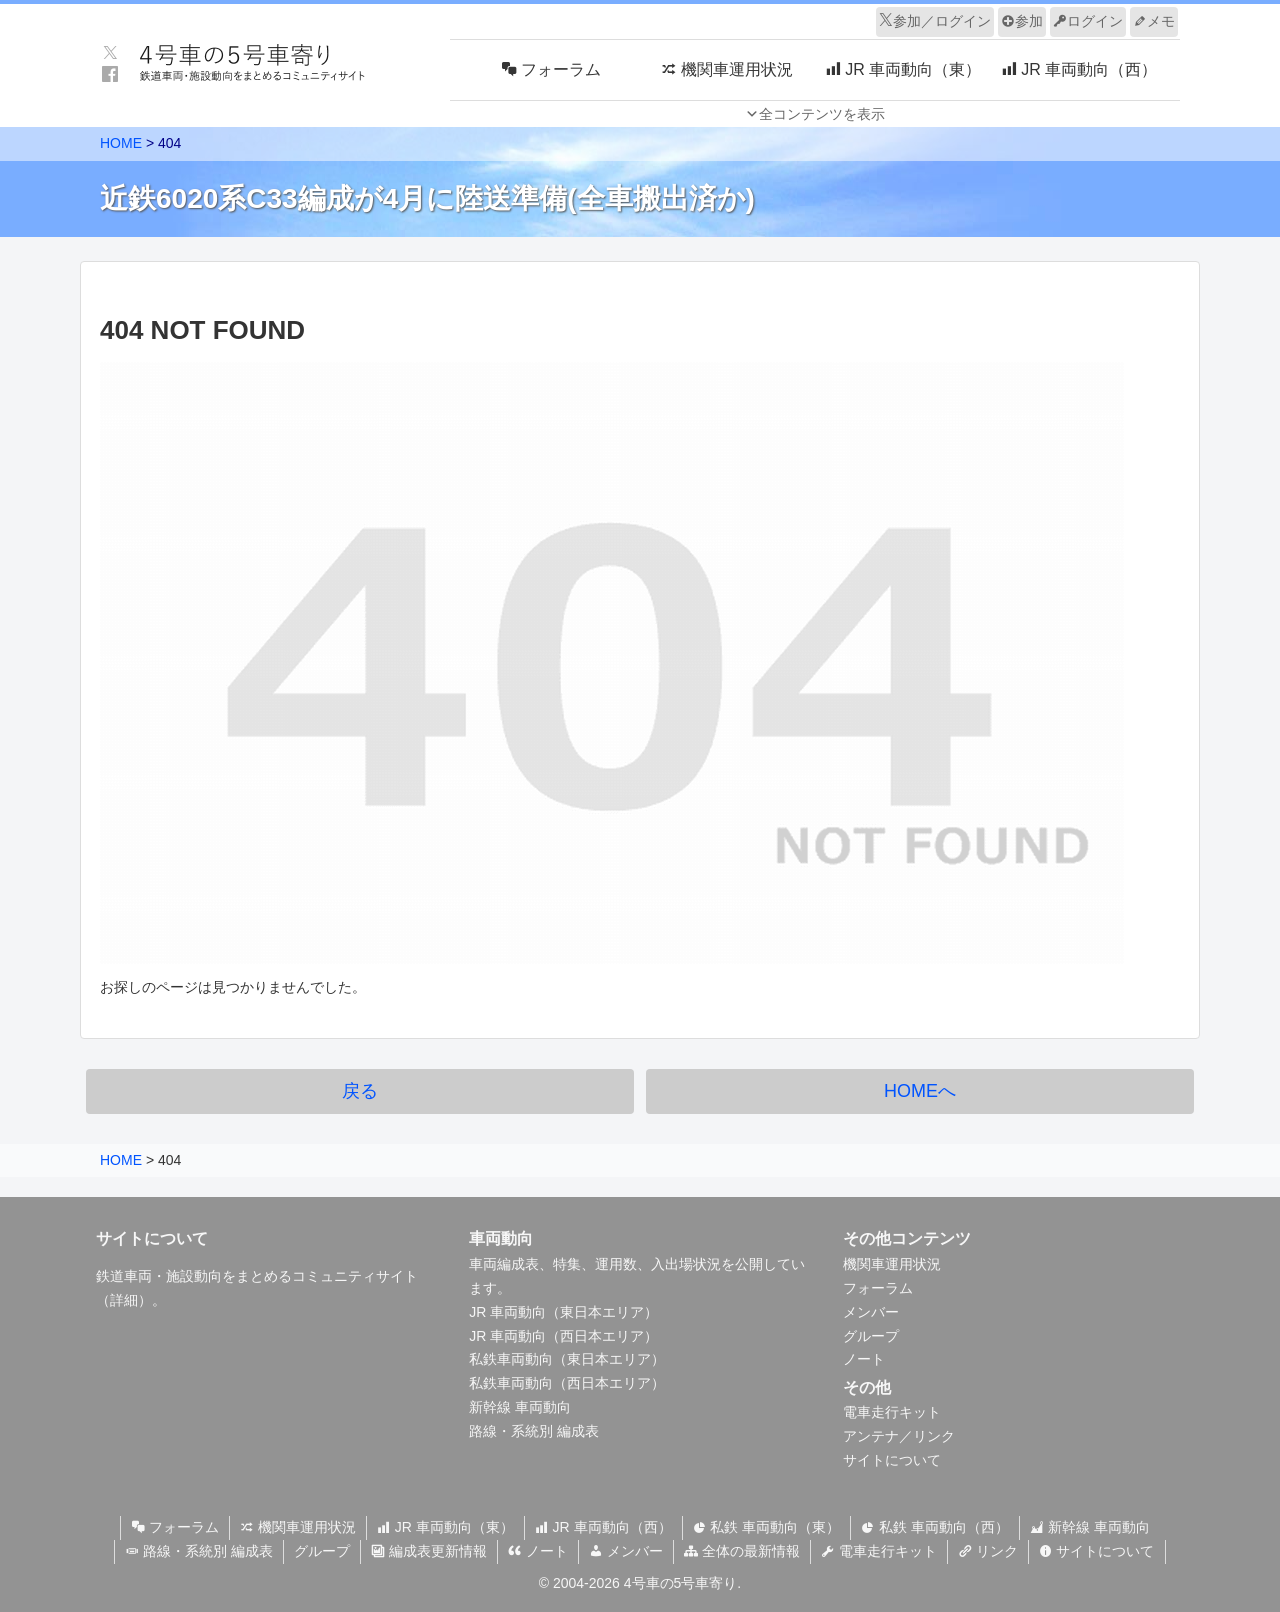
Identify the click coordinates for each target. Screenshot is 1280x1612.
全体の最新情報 (742, 1551)
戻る (360, 1091)
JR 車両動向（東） (445, 1527)
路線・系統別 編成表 (534, 1431)
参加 (1022, 21)
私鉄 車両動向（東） (767, 1527)
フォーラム (878, 1288)
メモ (1154, 21)
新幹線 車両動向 (520, 1407)
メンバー (871, 1312)
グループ (871, 1336)
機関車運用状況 (892, 1264)
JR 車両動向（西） (603, 1527)
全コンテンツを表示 (822, 114)
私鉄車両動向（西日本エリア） (567, 1383)
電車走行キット (892, 1412)
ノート (864, 1359)
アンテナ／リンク (899, 1436)
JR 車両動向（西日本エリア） (563, 1336)
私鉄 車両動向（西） (935, 1527)
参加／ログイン (935, 21)
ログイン (1088, 21)
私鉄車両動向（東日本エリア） (567, 1359)
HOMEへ (920, 1091)
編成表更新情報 (429, 1551)
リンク (988, 1551)
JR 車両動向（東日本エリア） (563, 1312)
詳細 (124, 1300)
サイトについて (892, 1460)
